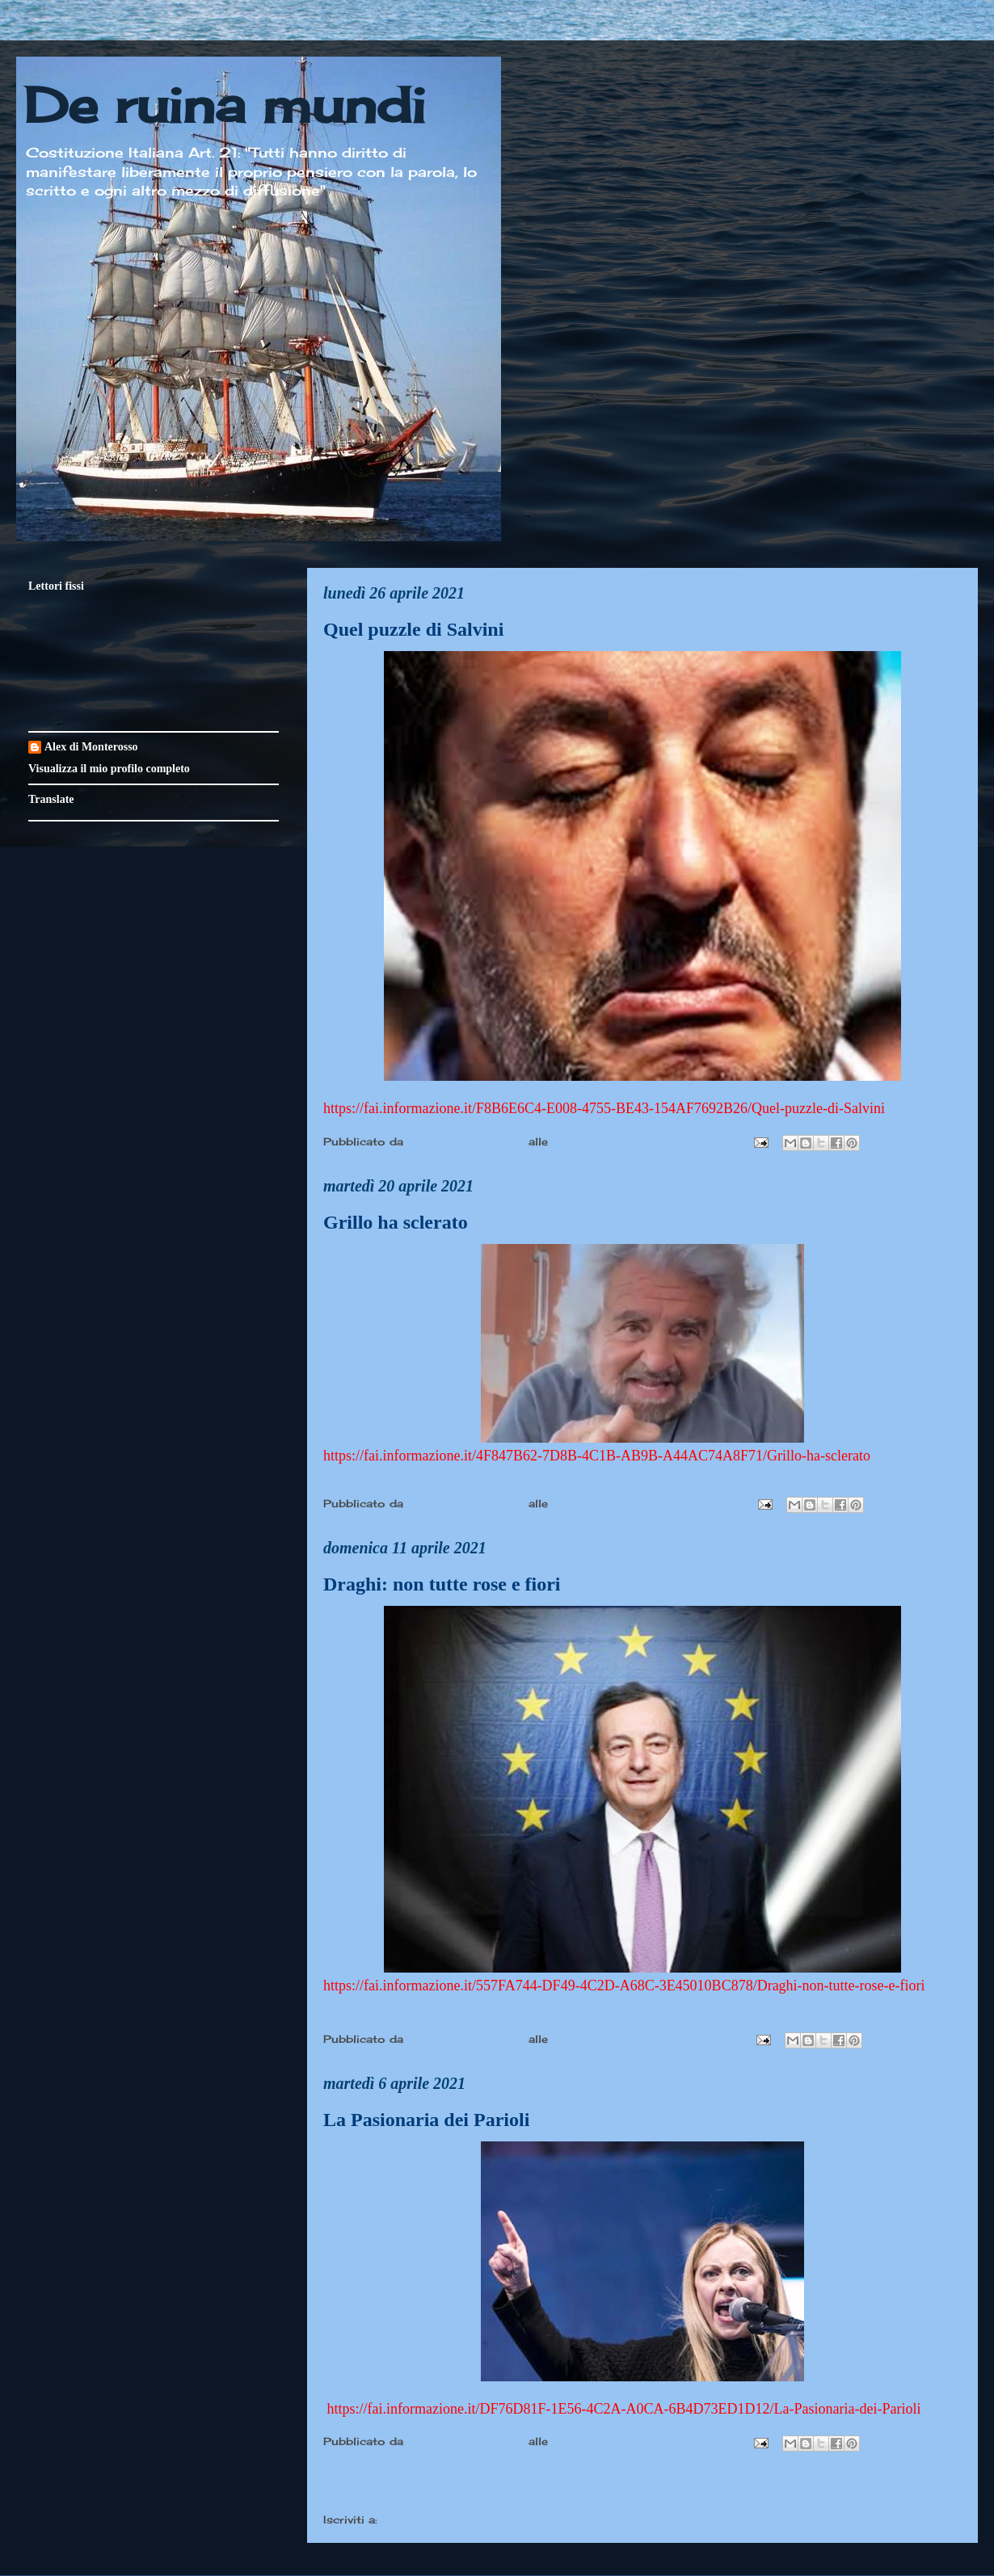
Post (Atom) (417, 2519)
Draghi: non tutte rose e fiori (442, 1584)
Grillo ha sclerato (395, 1222)
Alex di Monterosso (91, 747)
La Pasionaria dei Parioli (426, 2119)
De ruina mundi (224, 104)
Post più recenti (385, 2486)
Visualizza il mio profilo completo (109, 769)
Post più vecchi (902, 2486)
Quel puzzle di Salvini (413, 629)
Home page (644, 2486)
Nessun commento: (680, 1141)
